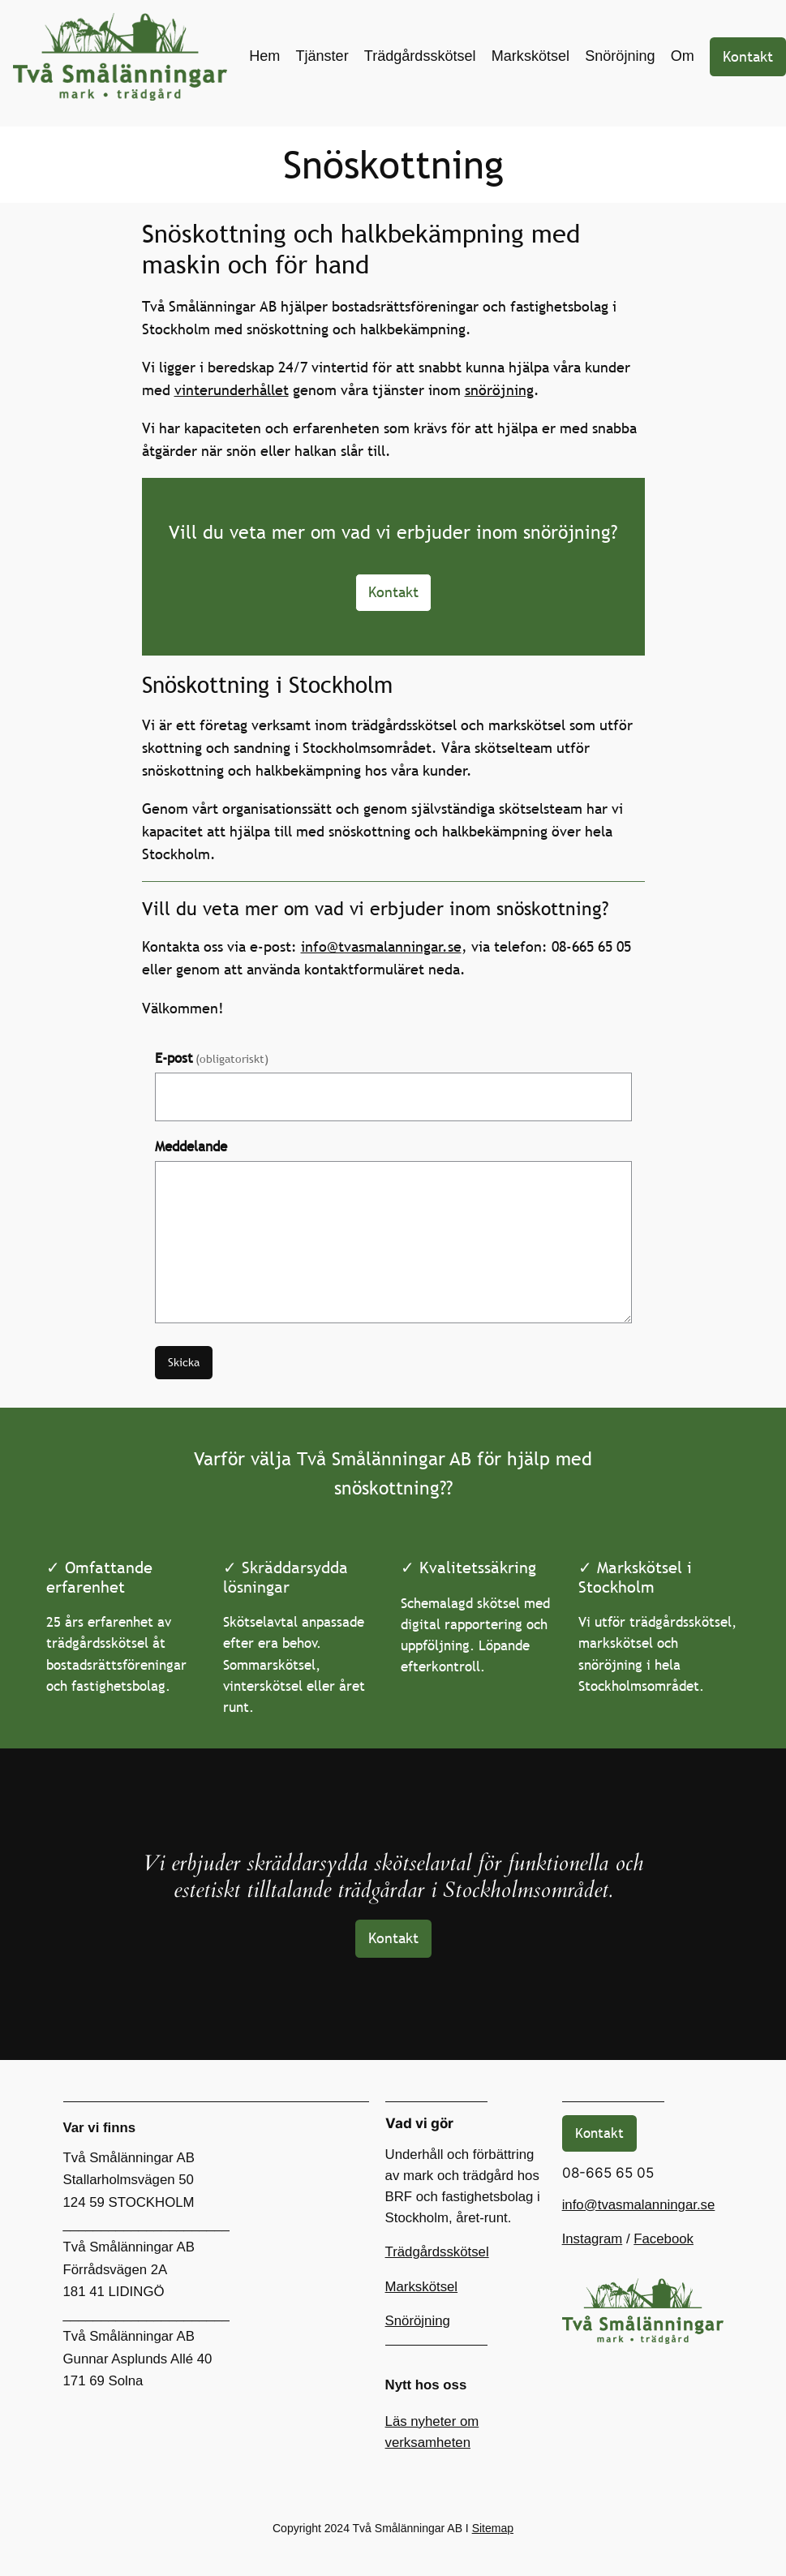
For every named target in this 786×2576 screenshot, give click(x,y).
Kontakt (748, 56)
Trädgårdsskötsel (437, 2252)
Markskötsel (421, 2286)
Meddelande (191, 1146)
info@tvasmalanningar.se (381, 946)
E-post (212, 1058)
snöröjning (499, 390)
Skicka (184, 1362)
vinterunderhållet (231, 390)
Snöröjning (417, 2321)
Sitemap (492, 2528)
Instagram (592, 2239)
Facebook (664, 2239)
